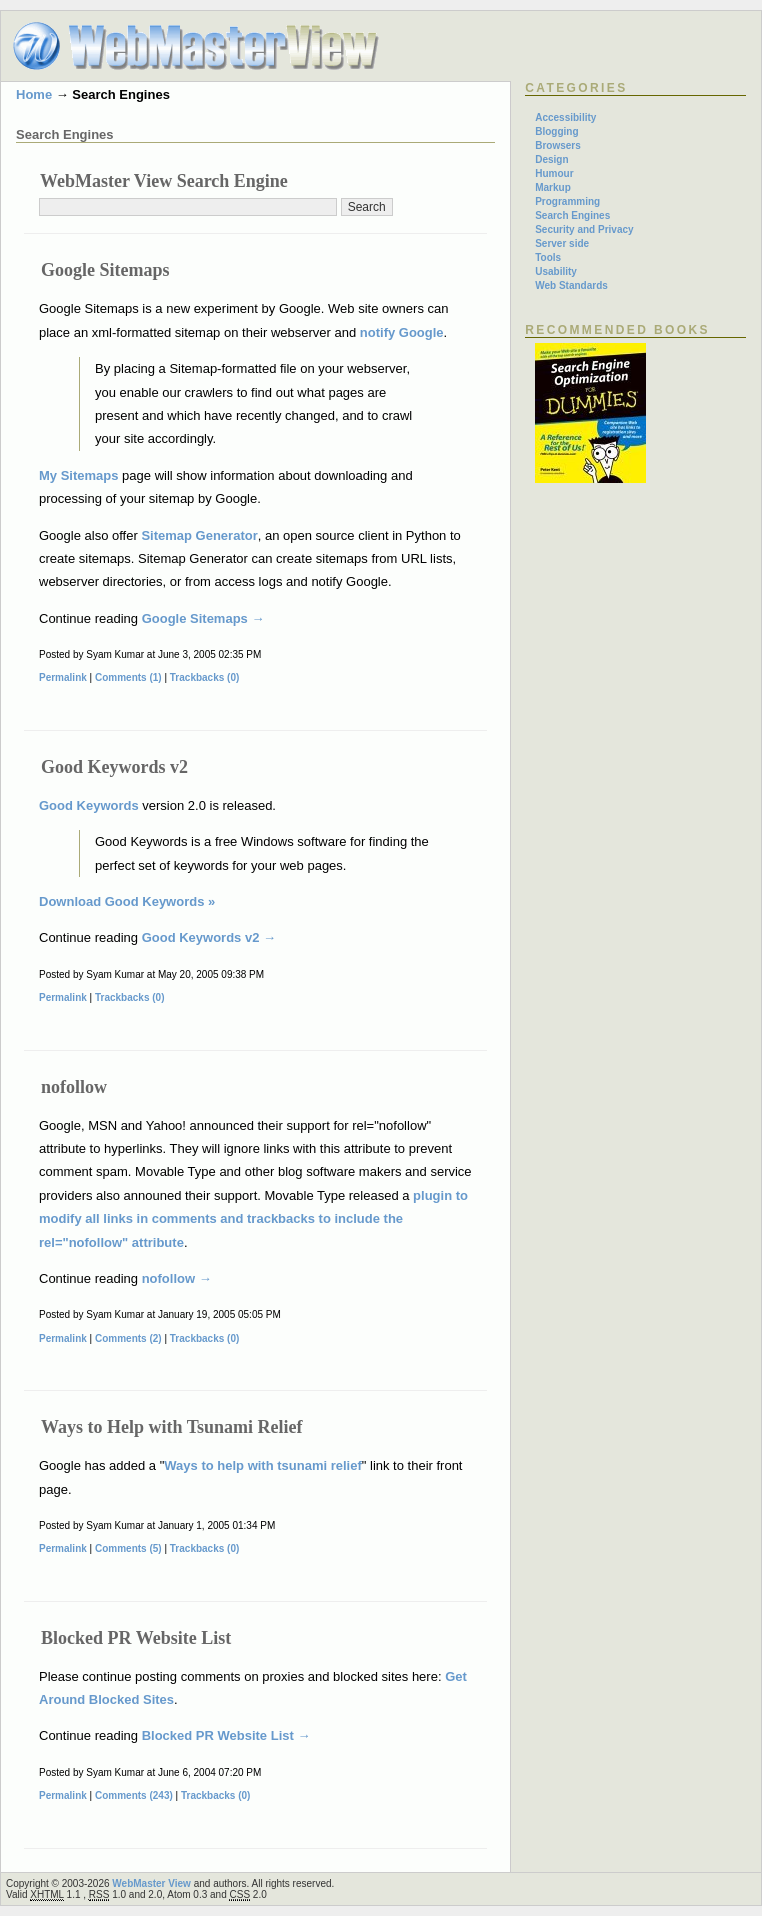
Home (34, 94)
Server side (562, 243)
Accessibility (565, 117)
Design (551, 159)
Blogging (556, 131)
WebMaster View (151, 1883)
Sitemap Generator (199, 535)
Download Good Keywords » (127, 901)
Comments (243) (134, 1795)
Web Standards (571, 285)
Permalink (63, 677)
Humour (554, 173)
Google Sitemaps (105, 270)
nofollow (74, 1087)
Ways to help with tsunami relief (262, 1465)
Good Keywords (89, 805)
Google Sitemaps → (203, 618)
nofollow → (177, 1278)
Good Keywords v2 (114, 767)
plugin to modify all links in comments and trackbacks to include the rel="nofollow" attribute (253, 1219)
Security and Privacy (584, 229)
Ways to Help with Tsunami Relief (172, 1427)
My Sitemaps (78, 475)
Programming (567, 201)
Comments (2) (128, 1338)
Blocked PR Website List (136, 1638)
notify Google (402, 332)
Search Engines (572, 215)
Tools (548, 257)
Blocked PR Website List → (226, 1735)
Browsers (558, 145)
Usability (556, 271)
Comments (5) (128, 1548)
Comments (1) (128, 677)
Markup (553, 187)
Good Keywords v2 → (209, 937)
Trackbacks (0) (205, 677)
